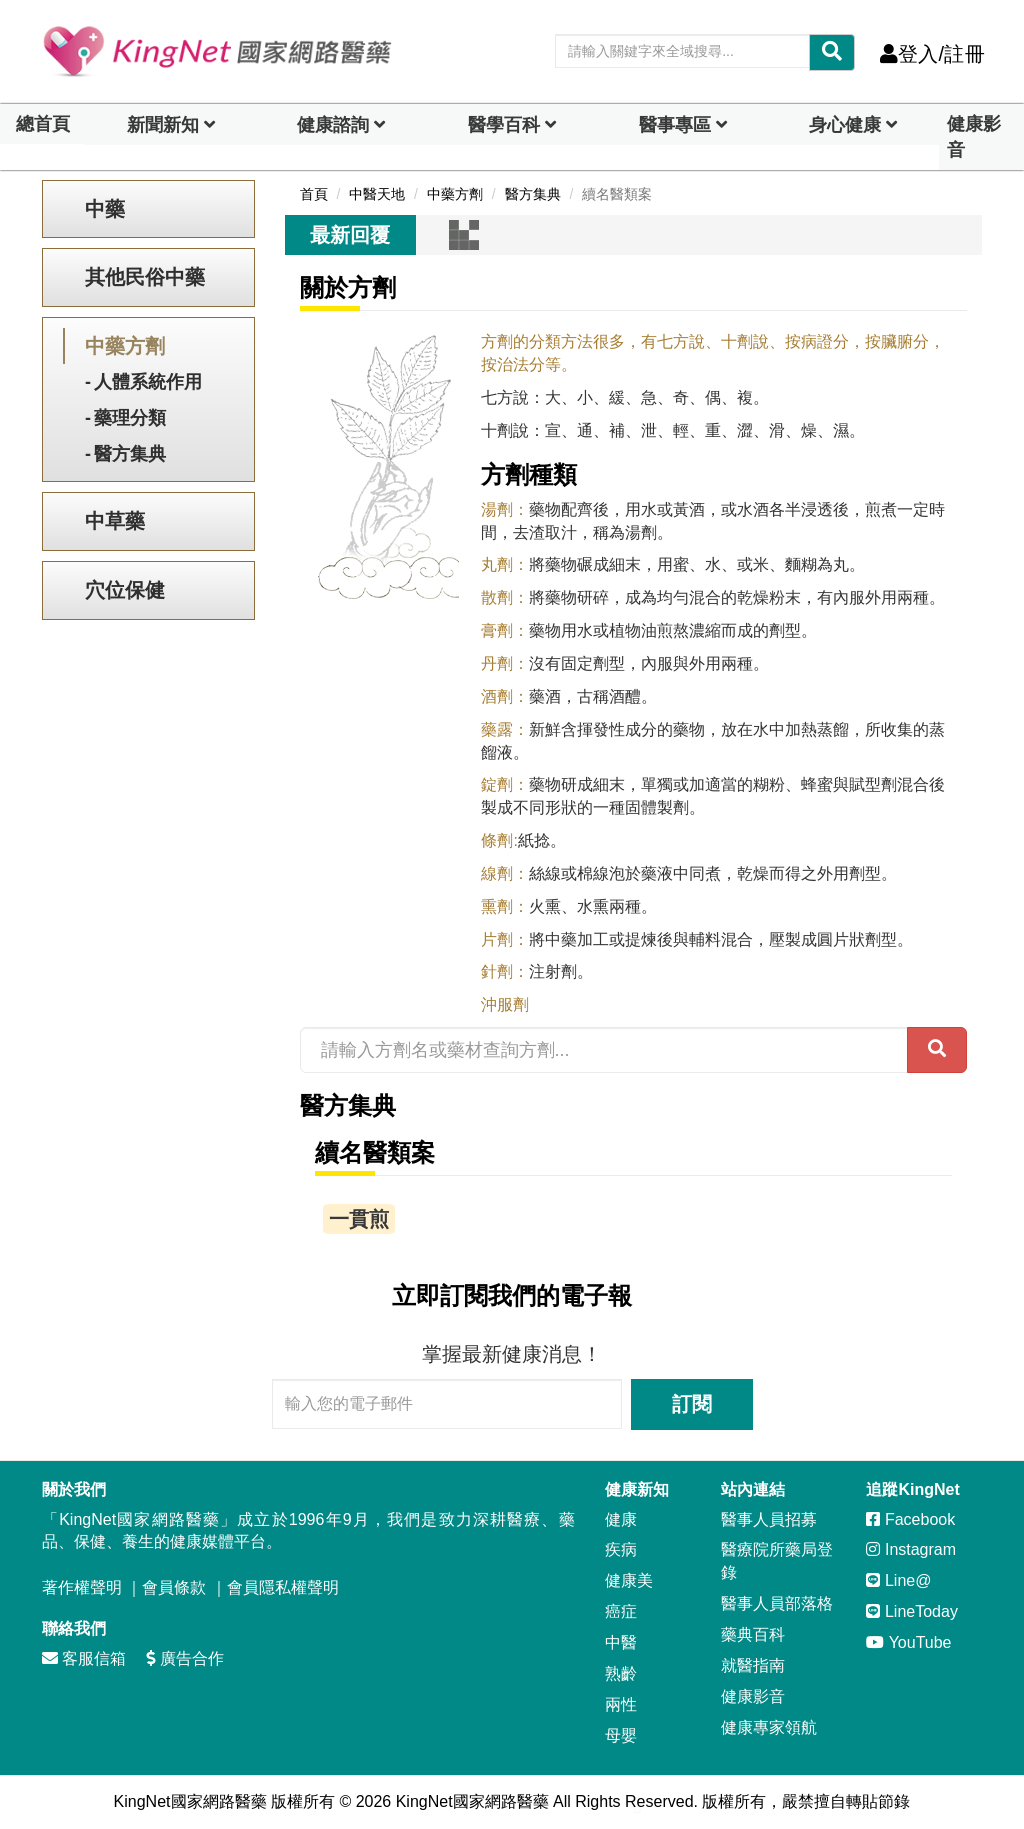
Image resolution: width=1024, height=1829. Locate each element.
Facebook (910, 1519)
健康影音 (974, 137)
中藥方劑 (125, 346)
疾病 (621, 1549)
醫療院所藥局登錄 (777, 1561)
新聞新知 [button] (163, 125)
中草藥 (115, 521)
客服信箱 (84, 1658)
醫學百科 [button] (504, 125)
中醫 (621, 1642)
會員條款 (174, 1587)
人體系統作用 (148, 382)
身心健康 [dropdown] (845, 125)
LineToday (911, 1611)
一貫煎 (359, 1219)
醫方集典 (130, 454)
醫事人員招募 (769, 1519)
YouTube (908, 1642)
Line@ (898, 1580)
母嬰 (621, 1735)
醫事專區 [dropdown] (675, 125)
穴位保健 (125, 590)
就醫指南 (753, 1665)
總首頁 (43, 124)
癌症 (621, 1611)
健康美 (629, 1580)
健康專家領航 (769, 1727)
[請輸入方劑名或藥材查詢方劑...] (604, 1050)
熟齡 (621, 1673)
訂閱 (692, 1404)
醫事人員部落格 (777, 1603)
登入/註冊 (932, 54)
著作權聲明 (82, 1587)
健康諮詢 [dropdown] (333, 125)
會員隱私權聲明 (283, 1587)
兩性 (621, 1704)
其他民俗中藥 (145, 277)
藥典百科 (753, 1634)
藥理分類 (130, 418)
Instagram (911, 1549)
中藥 (105, 209)
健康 (621, 1519)
